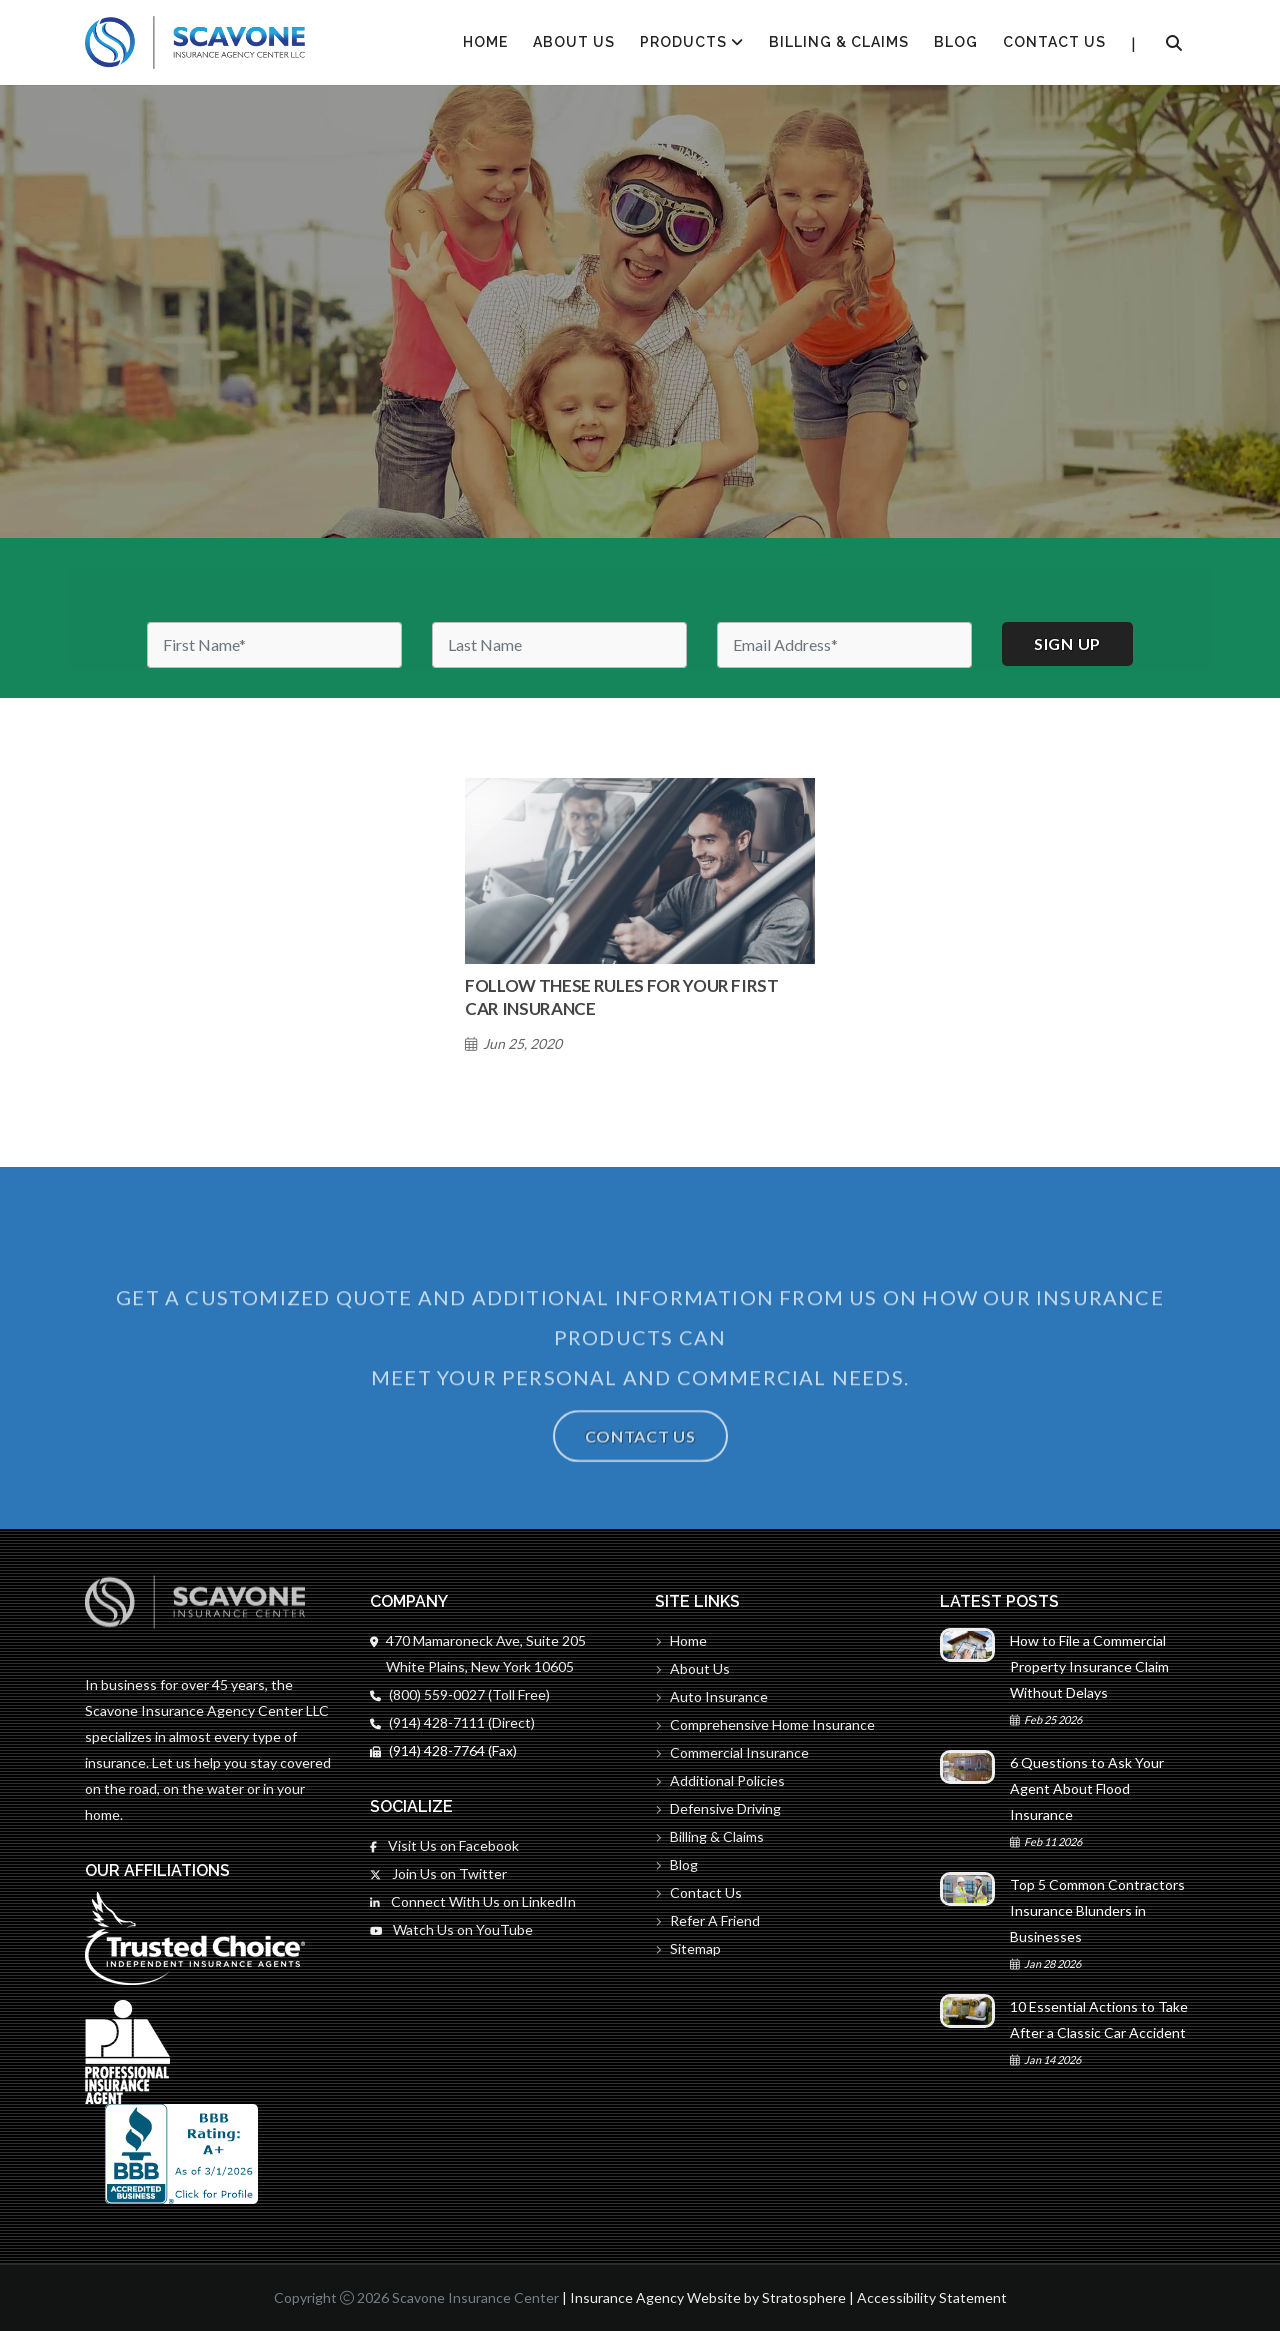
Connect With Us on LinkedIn (473, 1901)
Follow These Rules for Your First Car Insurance (622, 997)
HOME (485, 42)
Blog (956, 42)
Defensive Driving (718, 1808)
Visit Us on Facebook (444, 1845)
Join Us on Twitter (438, 1873)
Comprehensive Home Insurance (765, 1724)
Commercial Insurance (732, 1752)
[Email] (844, 645)
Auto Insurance (711, 1696)
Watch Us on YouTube (451, 1929)
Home (681, 1640)
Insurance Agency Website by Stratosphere (708, 2297)
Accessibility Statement (932, 2297)
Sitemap (688, 1948)
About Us (574, 42)
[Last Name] (559, 645)
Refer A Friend (707, 1920)
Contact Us (1054, 42)
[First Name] (274, 645)
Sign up (1067, 643)
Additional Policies (720, 1780)
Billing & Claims (839, 42)
